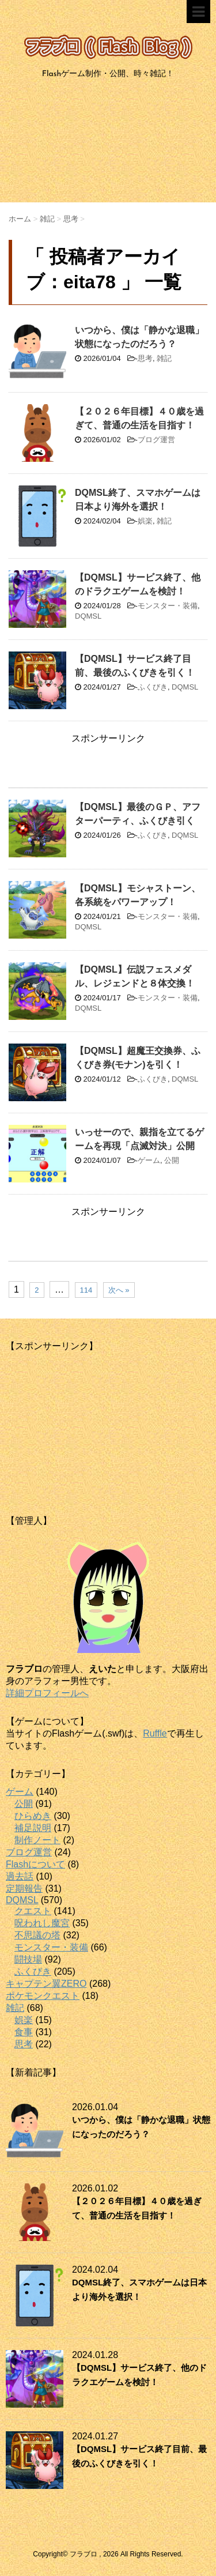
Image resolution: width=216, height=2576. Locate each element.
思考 (145, 358)
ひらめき (32, 1816)
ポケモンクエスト (42, 1996)
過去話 (19, 1876)
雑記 (164, 358)
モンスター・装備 (168, 605)
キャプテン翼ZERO (46, 1984)
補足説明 (32, 1828)
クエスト (32, 1911)
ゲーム (149, 1160)
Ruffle (155, 1733)
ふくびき (153, 687)
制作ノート (37, 1840)
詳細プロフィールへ (47, 1693)
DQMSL (88, 616)
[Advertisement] (108, 144)
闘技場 (28, 1959)
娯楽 (145, 521)
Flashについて (35, 1864)
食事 (23, 2032)
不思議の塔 (37, 1935)
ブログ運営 (156, 439)
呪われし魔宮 (42, 1923)
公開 (171, 1160)
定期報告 (24, 1888)
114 (86, 1290)
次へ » (119, 1290)
